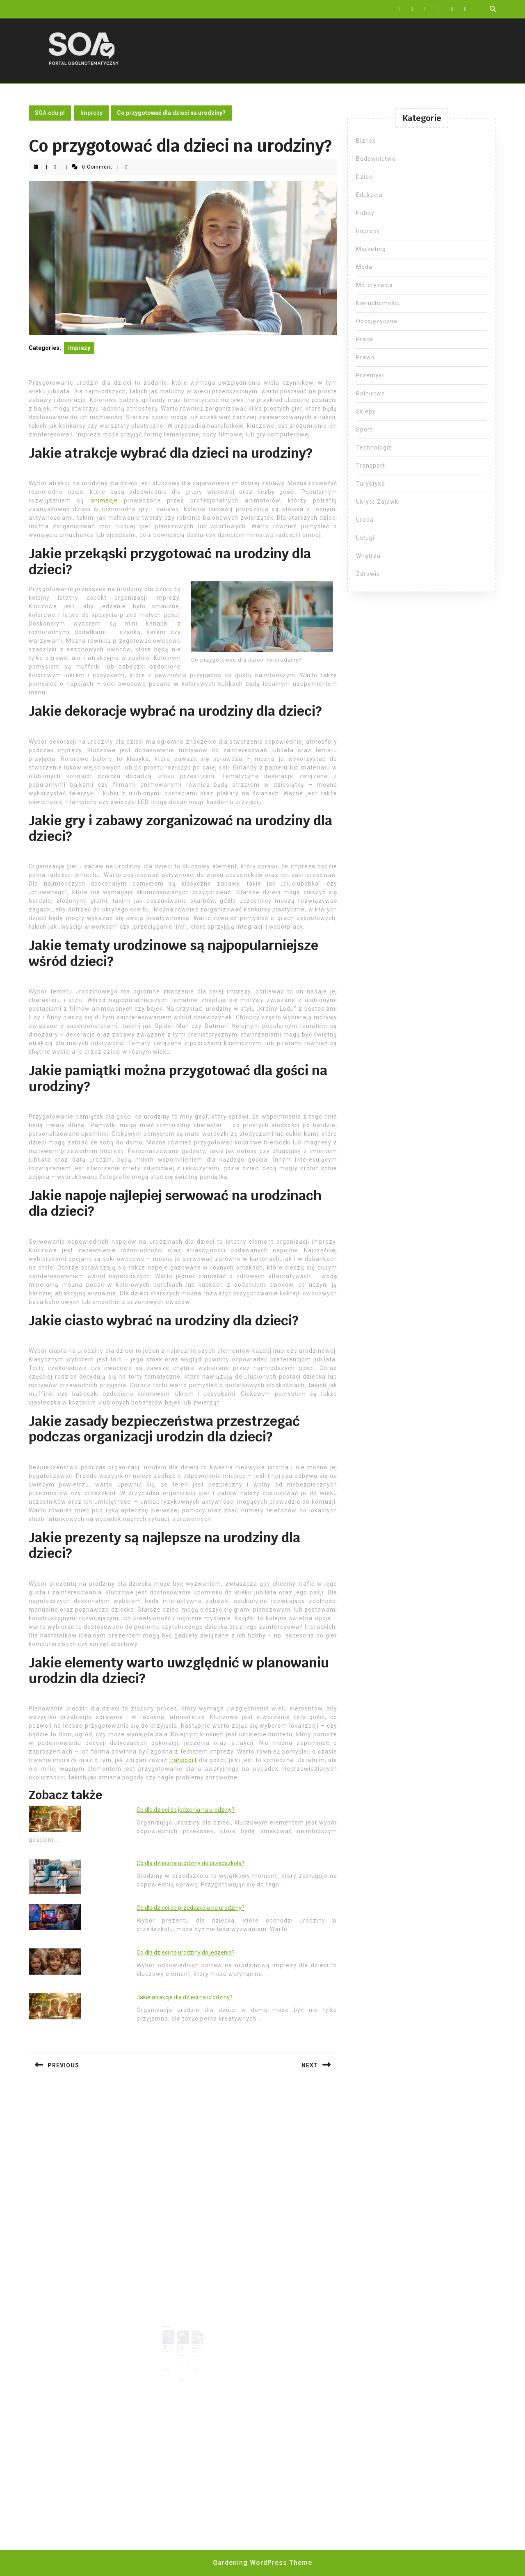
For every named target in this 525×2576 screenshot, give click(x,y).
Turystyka (370, 483)
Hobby (365, 213)
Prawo (365, 357)
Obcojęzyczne (376, 321)
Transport (370, 465)
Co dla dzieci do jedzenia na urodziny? (186, 1809)
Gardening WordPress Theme (262, 2563)
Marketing (371, 249)
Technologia (374, 447)
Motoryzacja (374, 285)
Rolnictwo (370, 393)
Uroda (365, 519)
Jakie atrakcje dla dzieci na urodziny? (185, 1997)
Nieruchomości (378, 303)
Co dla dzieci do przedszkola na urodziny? (190, 1908)
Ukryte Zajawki (378, 501)
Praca (364, 339)
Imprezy (91, 113)
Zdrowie (368, 574)
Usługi (365, 537)
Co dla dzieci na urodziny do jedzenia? (186, 1952)
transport (183, 1760)
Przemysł (370, 375)
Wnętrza (368, 556)
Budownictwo (376, 158)
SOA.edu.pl (50, 113)
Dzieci (365, 177)
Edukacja (369, 195)
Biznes (366, 140)
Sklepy (366, 411)
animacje (104, 500)
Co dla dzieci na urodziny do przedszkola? (190, 1863)
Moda (364, 267)
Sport (364, 429)
